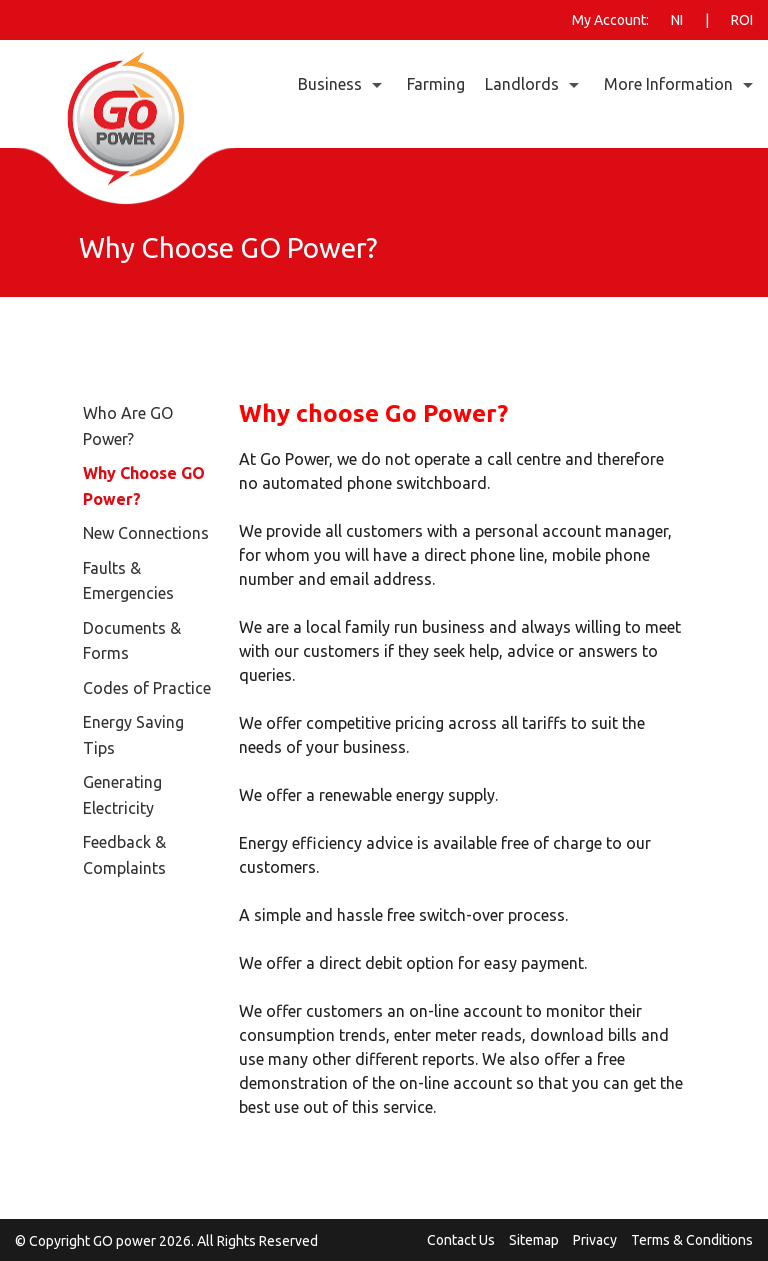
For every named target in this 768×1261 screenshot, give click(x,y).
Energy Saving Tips (133, 735)
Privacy (595, 1240)
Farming (436, 84)
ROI (742, 20)
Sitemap (534, 1240)
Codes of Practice (147, 688)
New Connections (146, 533)
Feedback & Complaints (124, 855)
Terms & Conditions (692, 1240)
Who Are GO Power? (128, 426)
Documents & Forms (132, 641)
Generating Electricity (122, 795)
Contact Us (461, 1240)
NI (677, 20)
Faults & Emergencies (128, 581)
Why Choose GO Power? (144, 486)
